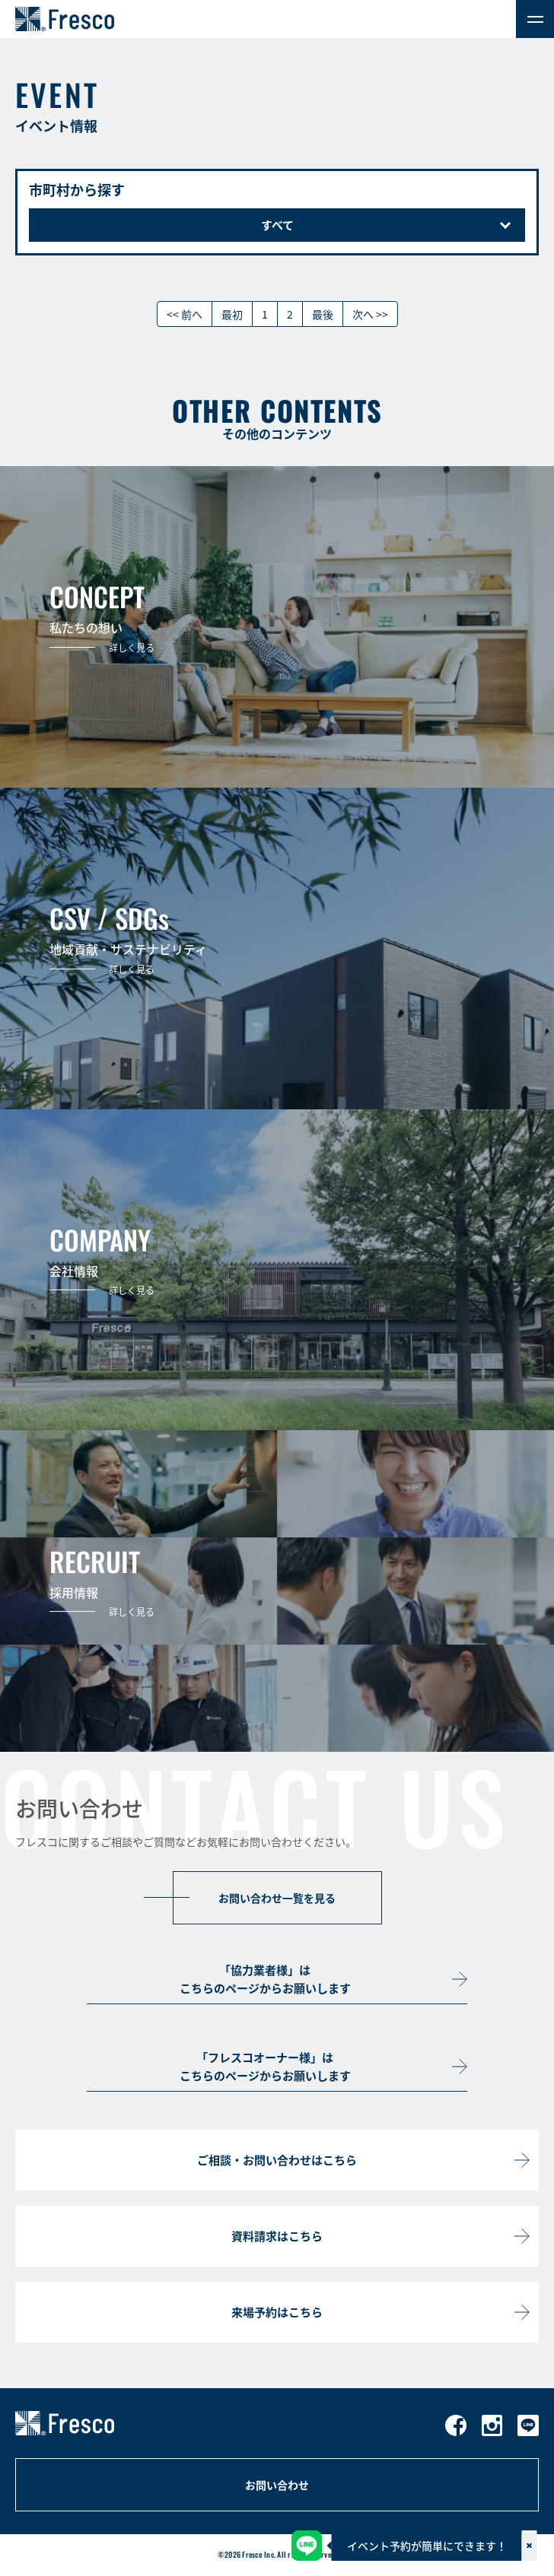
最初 (232, 314)
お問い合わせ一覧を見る (277, 1897)
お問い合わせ (277, 2484)
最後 (322, 314)
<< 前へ (184, 314)
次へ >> (370, 314)
